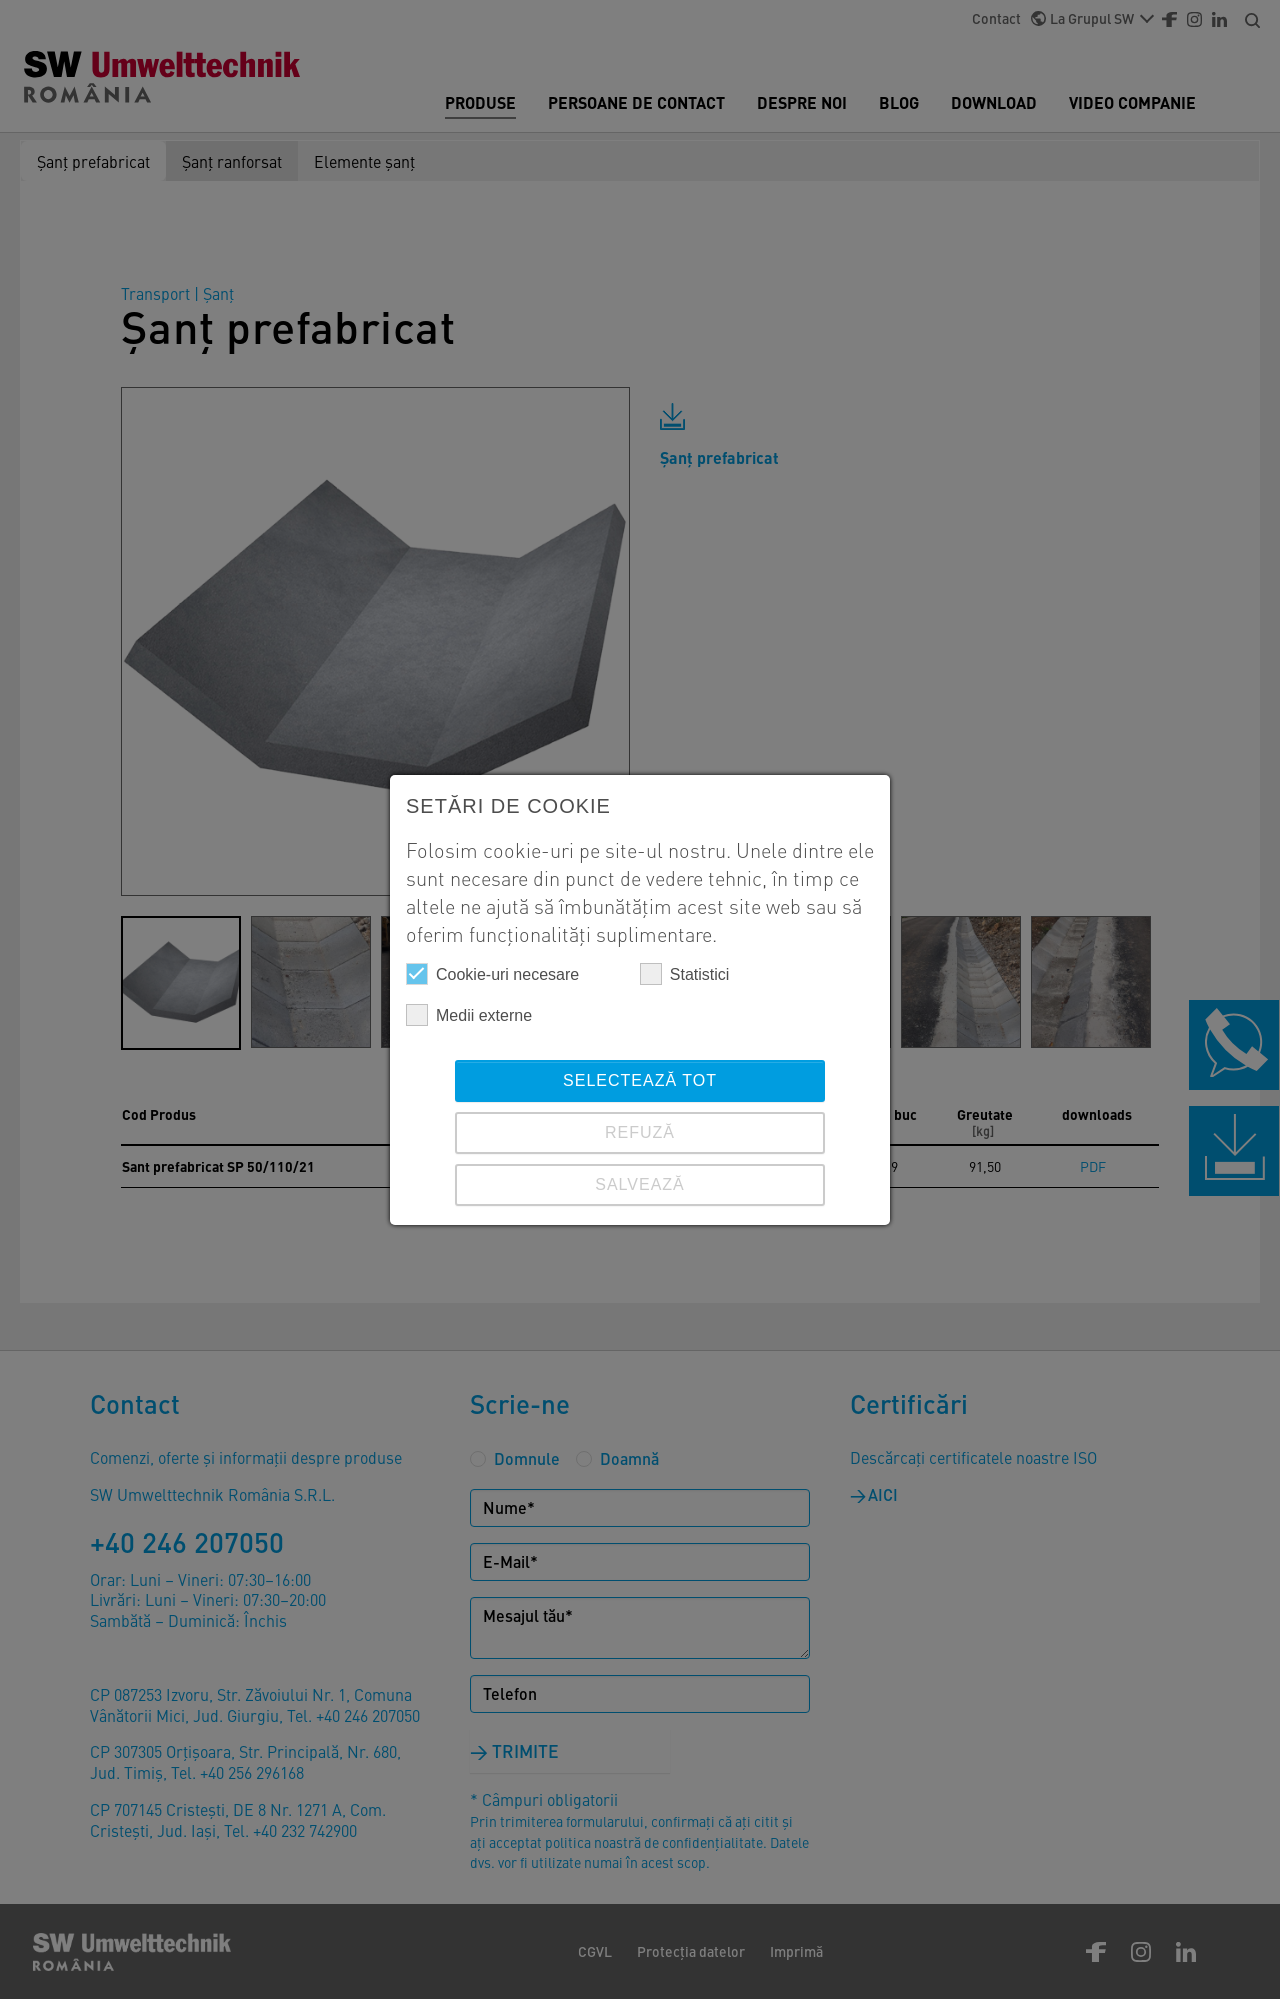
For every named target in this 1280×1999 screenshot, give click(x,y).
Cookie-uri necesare (492, 974)
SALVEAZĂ (640, 1184)
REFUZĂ (640, 1132)
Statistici (685, 974)
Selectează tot (640, 1080)
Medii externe (469, 1015)
